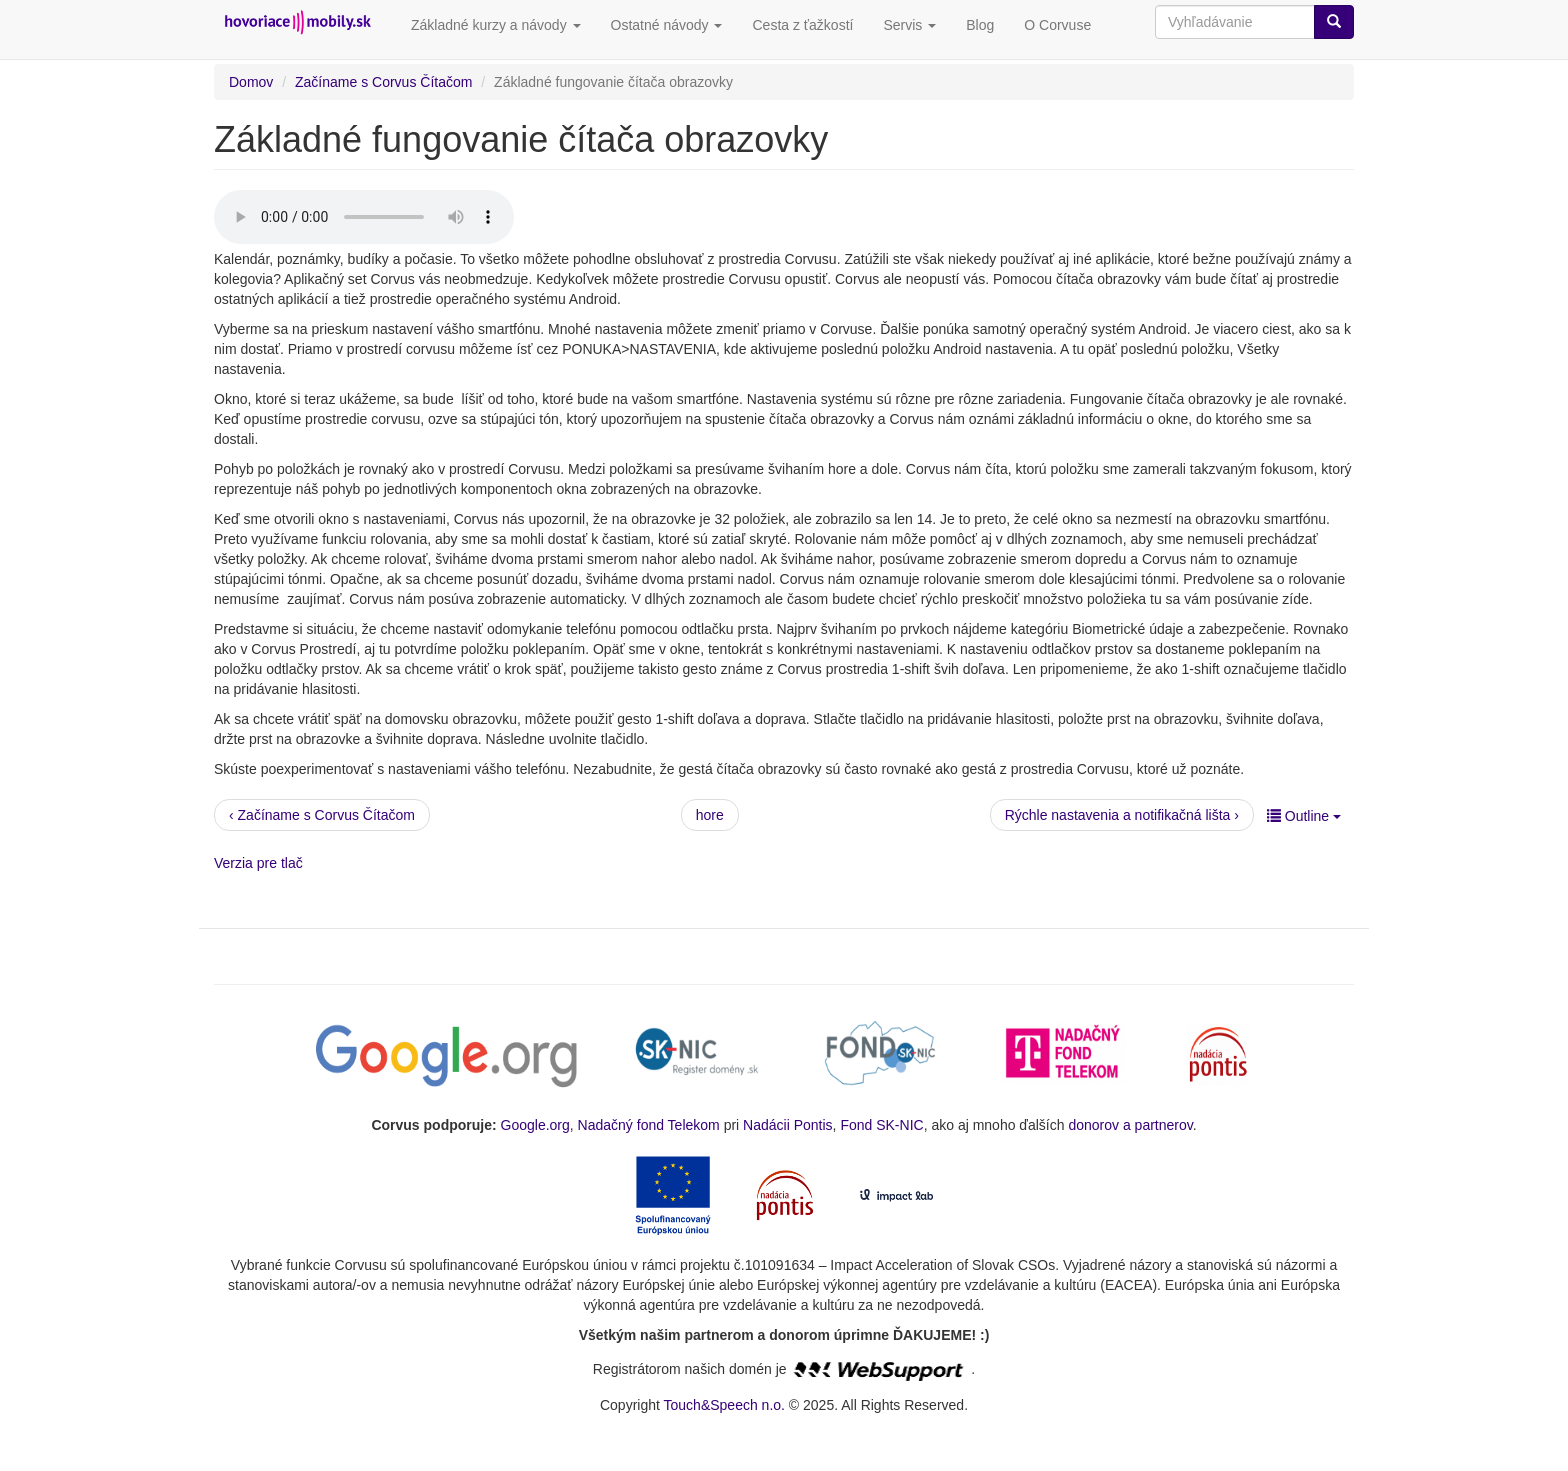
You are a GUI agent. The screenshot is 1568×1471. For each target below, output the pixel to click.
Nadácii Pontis (788, 1125)
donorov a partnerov (1130, 1125)
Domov (251, 82)
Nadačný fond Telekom (649, 1125)
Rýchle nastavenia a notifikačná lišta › (1122, 815)
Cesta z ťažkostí (802, 25)
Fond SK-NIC (881, 1125)
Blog (980, 25)
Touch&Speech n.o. (724, 1405)
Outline (1304, 816)
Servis (909, 25)
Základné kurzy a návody (496, 25)
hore (710, 815)
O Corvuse (1057, 25)
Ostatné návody (667, 25)
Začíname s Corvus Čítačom (383, 82)
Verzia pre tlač (258, 863)
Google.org (535, 1125)
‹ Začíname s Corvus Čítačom (322, 815)
